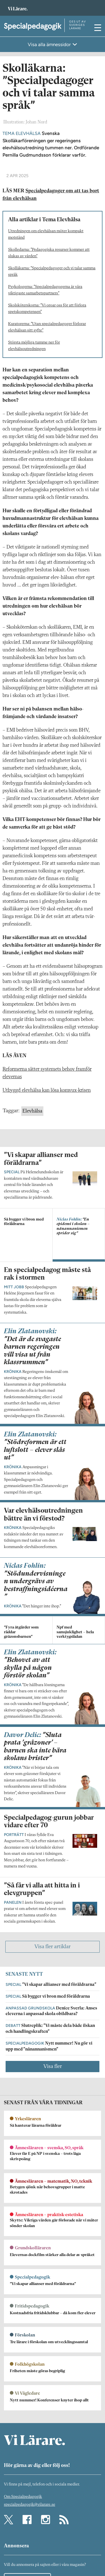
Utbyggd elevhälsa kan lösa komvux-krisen (47, 1090)
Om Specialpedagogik (23, 2497)
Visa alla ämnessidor (50, 44)
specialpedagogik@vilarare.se (29, 2505)
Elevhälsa (32, 1111)
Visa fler (52, 2066)
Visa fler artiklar (52, 1947)
